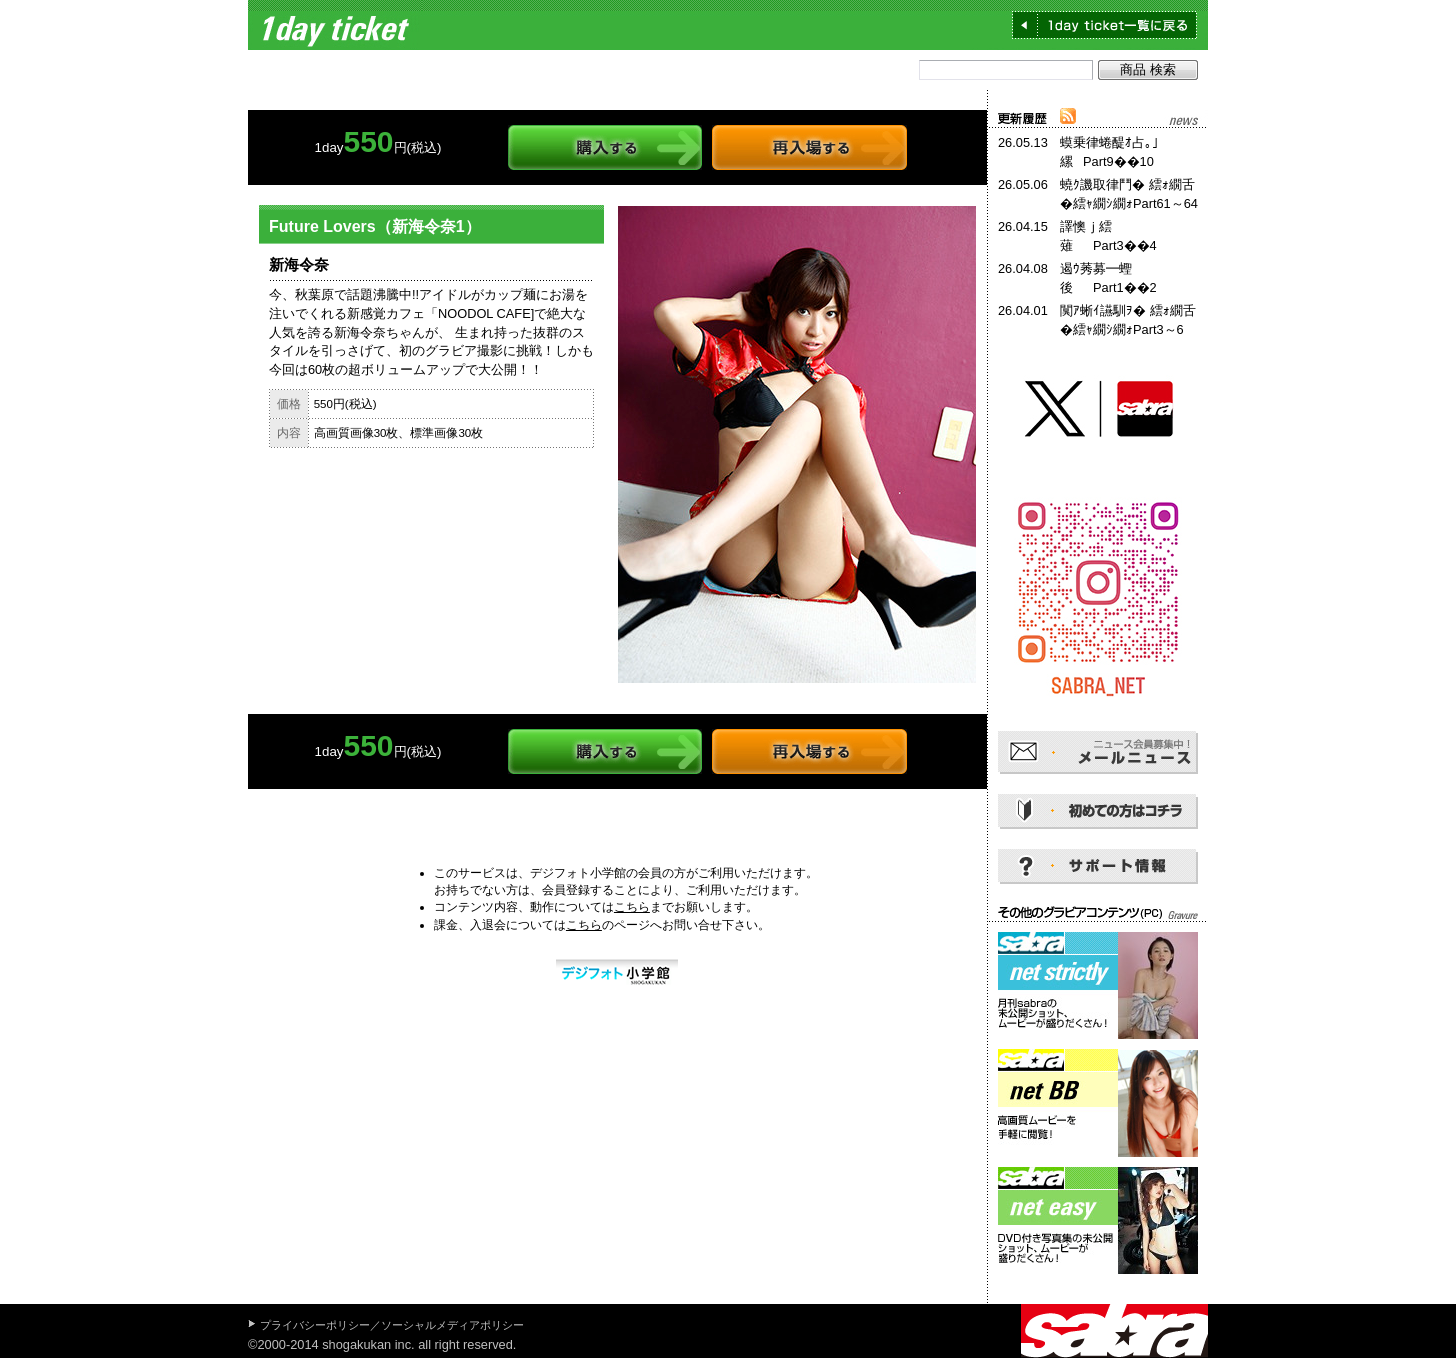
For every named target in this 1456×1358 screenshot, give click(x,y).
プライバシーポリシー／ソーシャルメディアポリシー (392, 1325)
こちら (632, 907)
